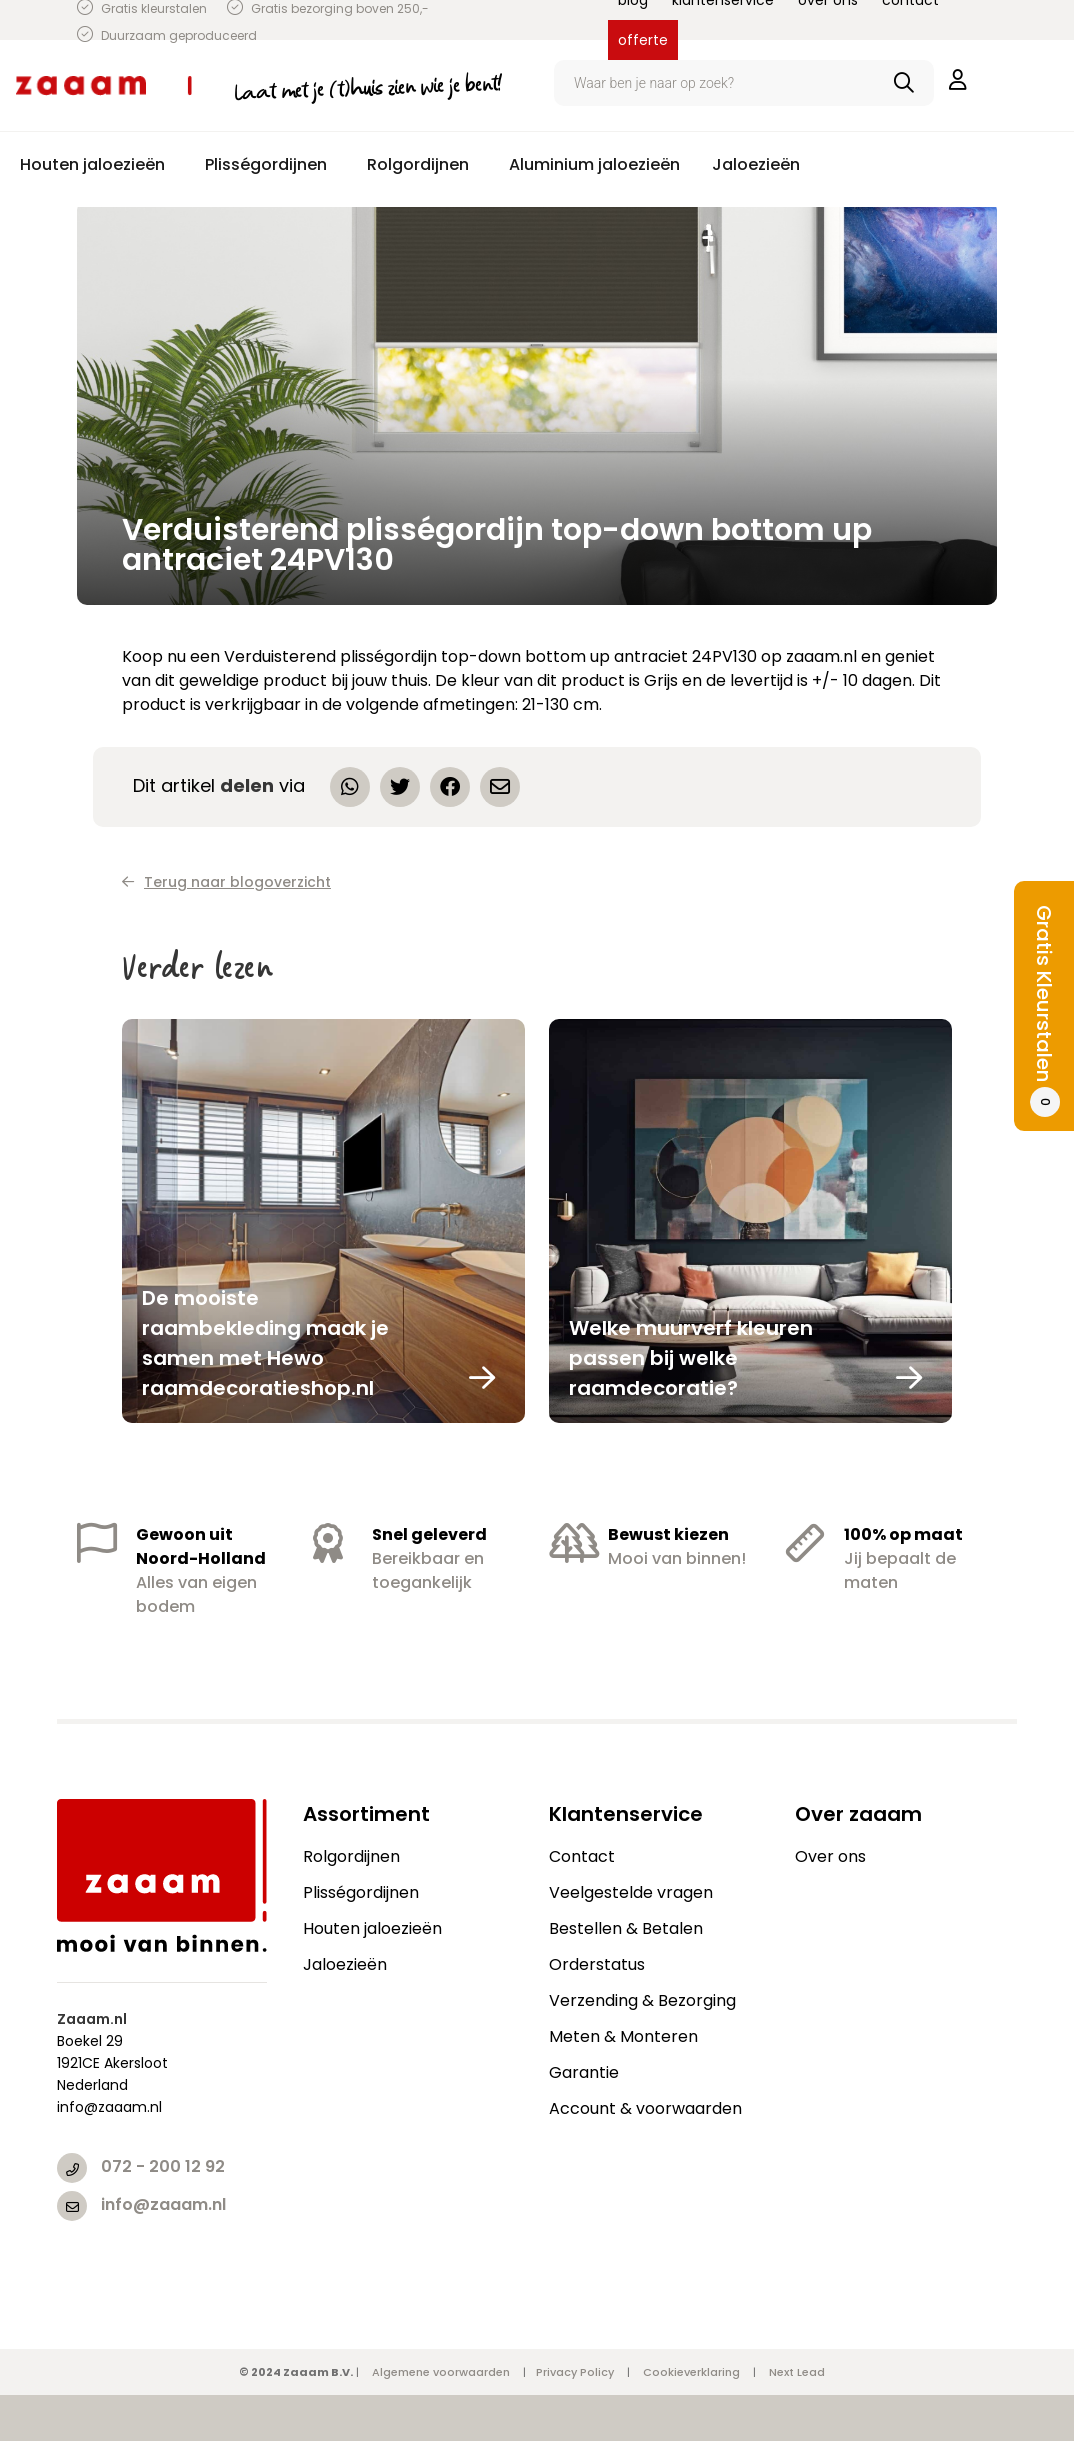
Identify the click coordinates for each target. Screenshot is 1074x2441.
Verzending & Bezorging (642, 2000)
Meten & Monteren (623, 2036)
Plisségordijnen (361, 1892)
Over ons (830, 1856)
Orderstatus (597, 1964)
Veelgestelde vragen (631, 1892)
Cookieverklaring (691, 2372)
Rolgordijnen (351, 1856)
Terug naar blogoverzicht (226, 882)
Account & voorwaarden (645, 2108)
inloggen (958, 80)
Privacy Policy (575, 2372)
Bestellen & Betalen (626, 1928)
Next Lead (797, 2372)
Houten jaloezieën (372, 1928)
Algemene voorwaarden (441, 2372)
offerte (643, 40)
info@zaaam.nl (163, 2204)
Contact (582, 1856)
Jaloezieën (345, 1964)
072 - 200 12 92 (163, 2166)
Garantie (584, 2072)
